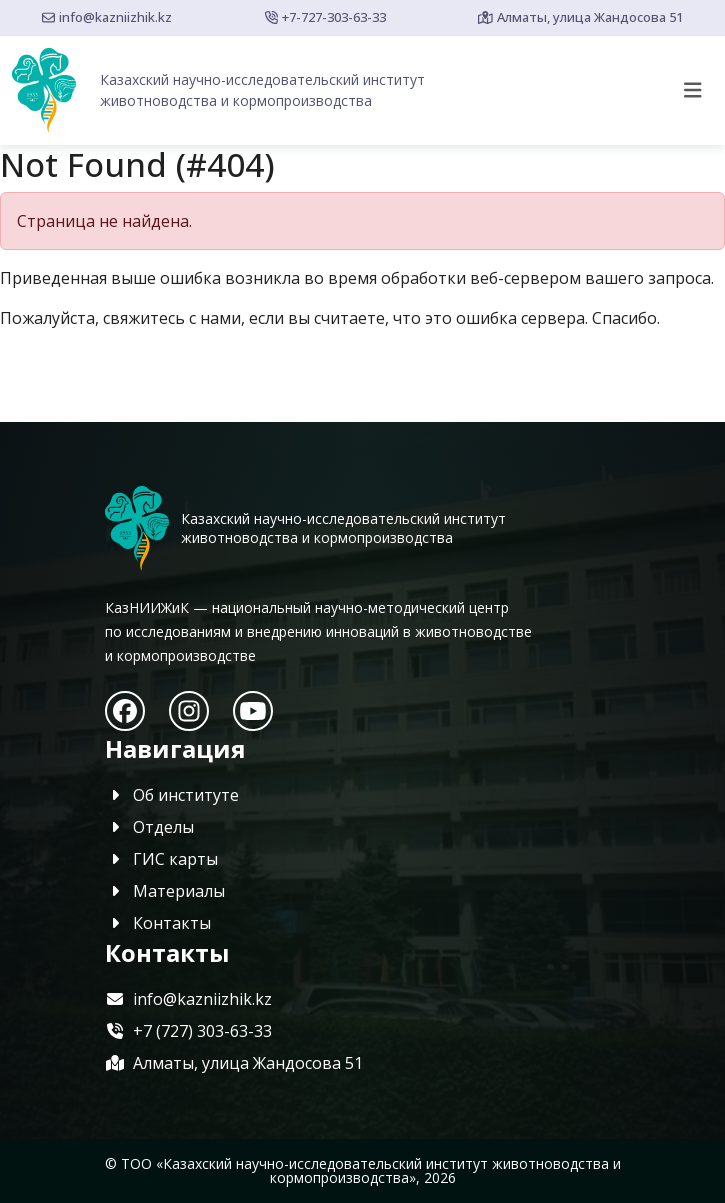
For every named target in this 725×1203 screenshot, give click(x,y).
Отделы (149, 827)
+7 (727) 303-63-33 (188, 1031)
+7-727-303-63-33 (325, 17)
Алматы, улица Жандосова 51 (580, 17)
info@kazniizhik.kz (107, 17)
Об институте (172, 795)
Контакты (158, 923)
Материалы (165, 891)
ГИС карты (161, 859)
